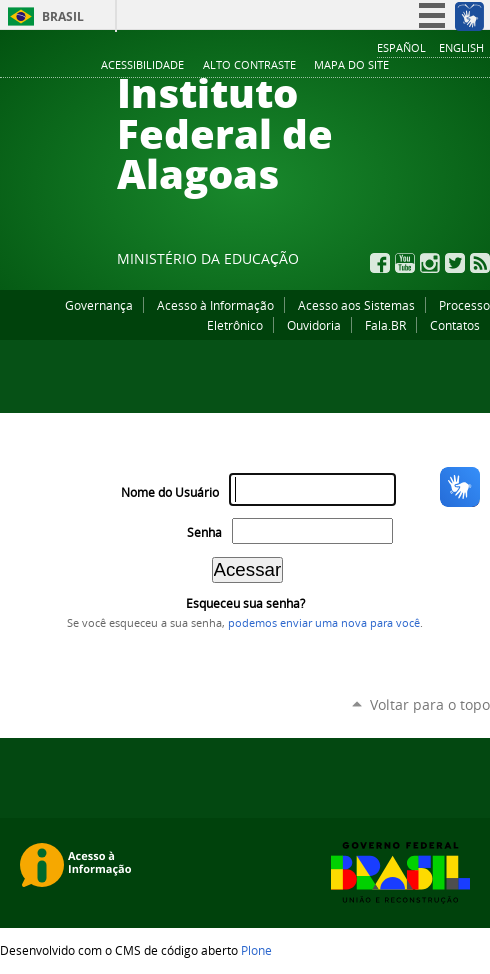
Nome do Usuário (170, 492)
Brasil (63, 16)
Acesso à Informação (215, 305)
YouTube (405, 263)
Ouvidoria (314, 325)
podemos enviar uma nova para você (324, 623)
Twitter (455, 263)
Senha (204, 532)
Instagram (430, 263)
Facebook (380, 263)
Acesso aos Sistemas (356, 305)
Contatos (455, 325)
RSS (480, 263)
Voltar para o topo (430, 704)
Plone (256, 950)
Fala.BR (385, 325)
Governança (99, 305)
